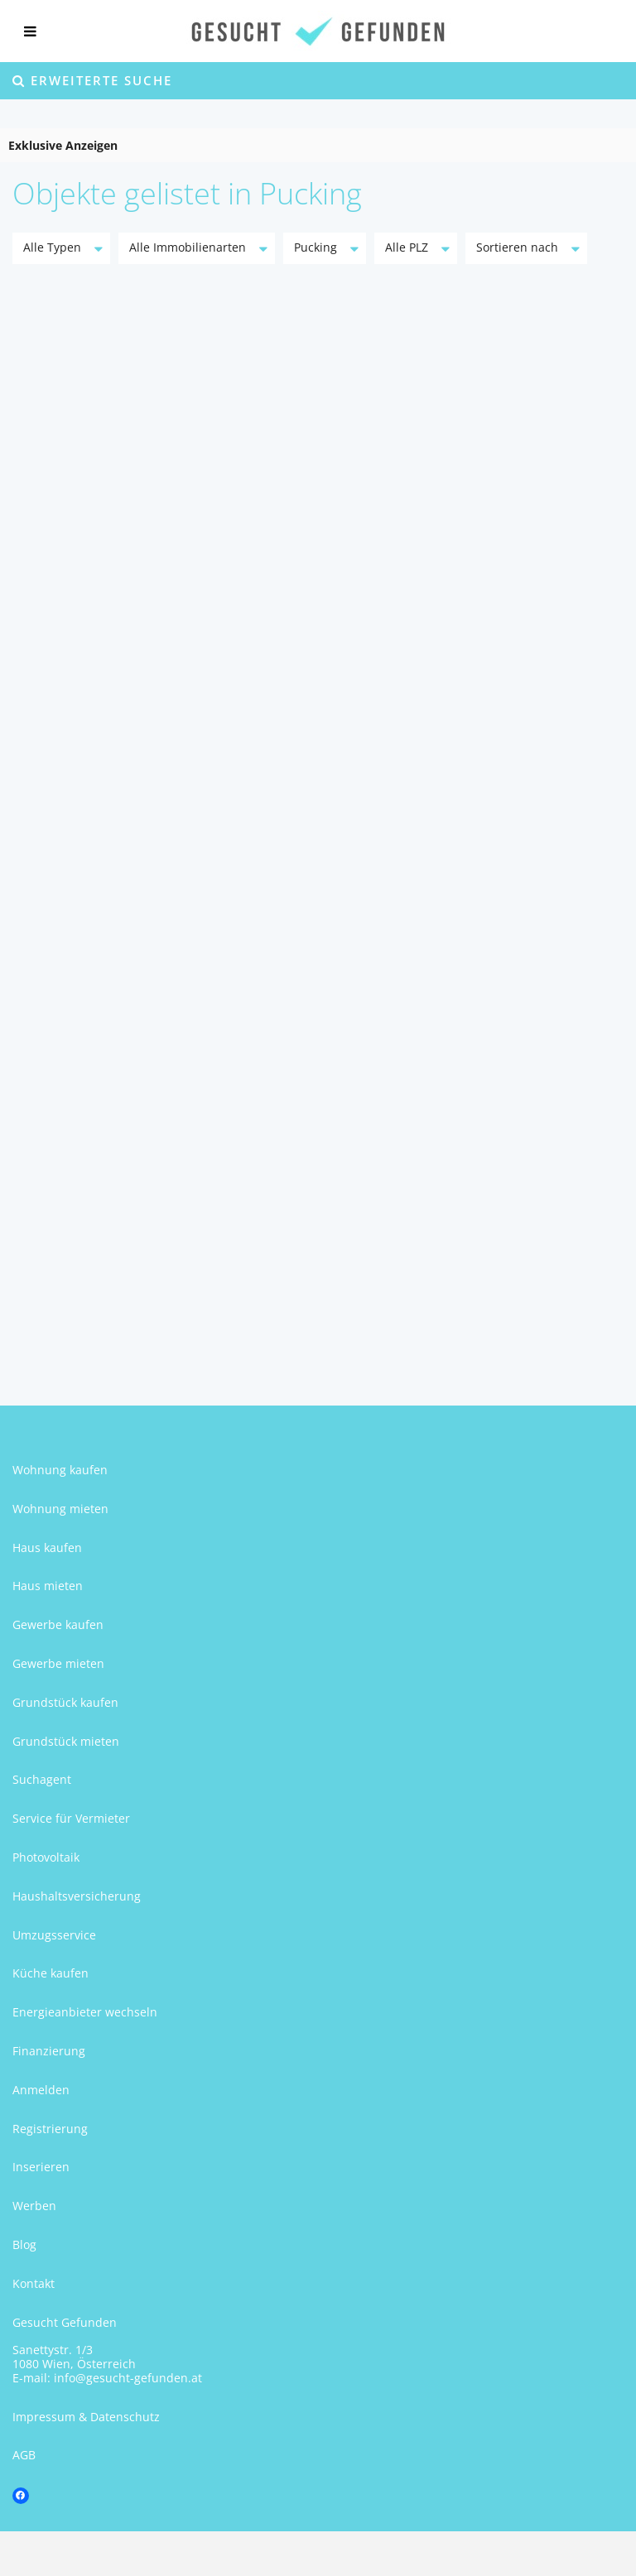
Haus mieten (47, 1585)
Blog (24, 2244)
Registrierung (50, 2128)
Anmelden (41, 2090)
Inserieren (41, 2167)
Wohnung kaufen (60, 1470)
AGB (24, 2455)
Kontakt (33, 2283)
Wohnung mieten (60, 1508)
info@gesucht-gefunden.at (128, 2378)
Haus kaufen (47, 1547)
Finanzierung (48, 2051)
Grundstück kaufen (65, 1702)
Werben (34, 2205)
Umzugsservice (54, 1935)
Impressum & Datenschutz (86, 2417)
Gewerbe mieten (58, 1663)
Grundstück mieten (65, 1741)
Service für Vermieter (71, 1818)
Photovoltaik (46, 1857)
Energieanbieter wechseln (84, 2012)
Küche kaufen (50, 1973)
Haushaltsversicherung (76, 1896)
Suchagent (41, 1779)
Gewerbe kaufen (58, 1624)
